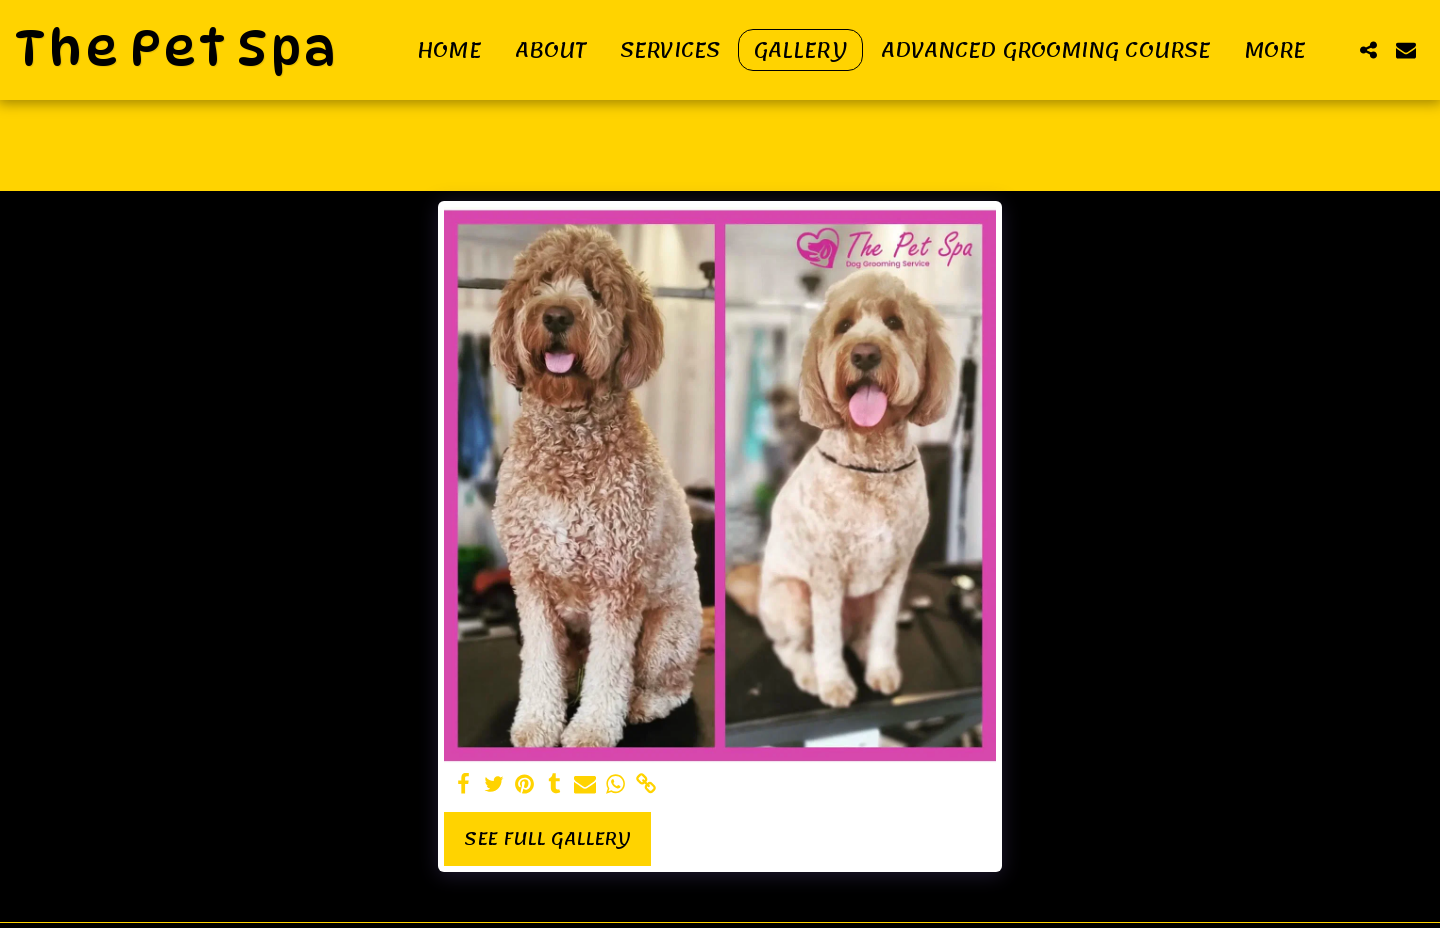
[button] (1368, 49)
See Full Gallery (547, 839)
